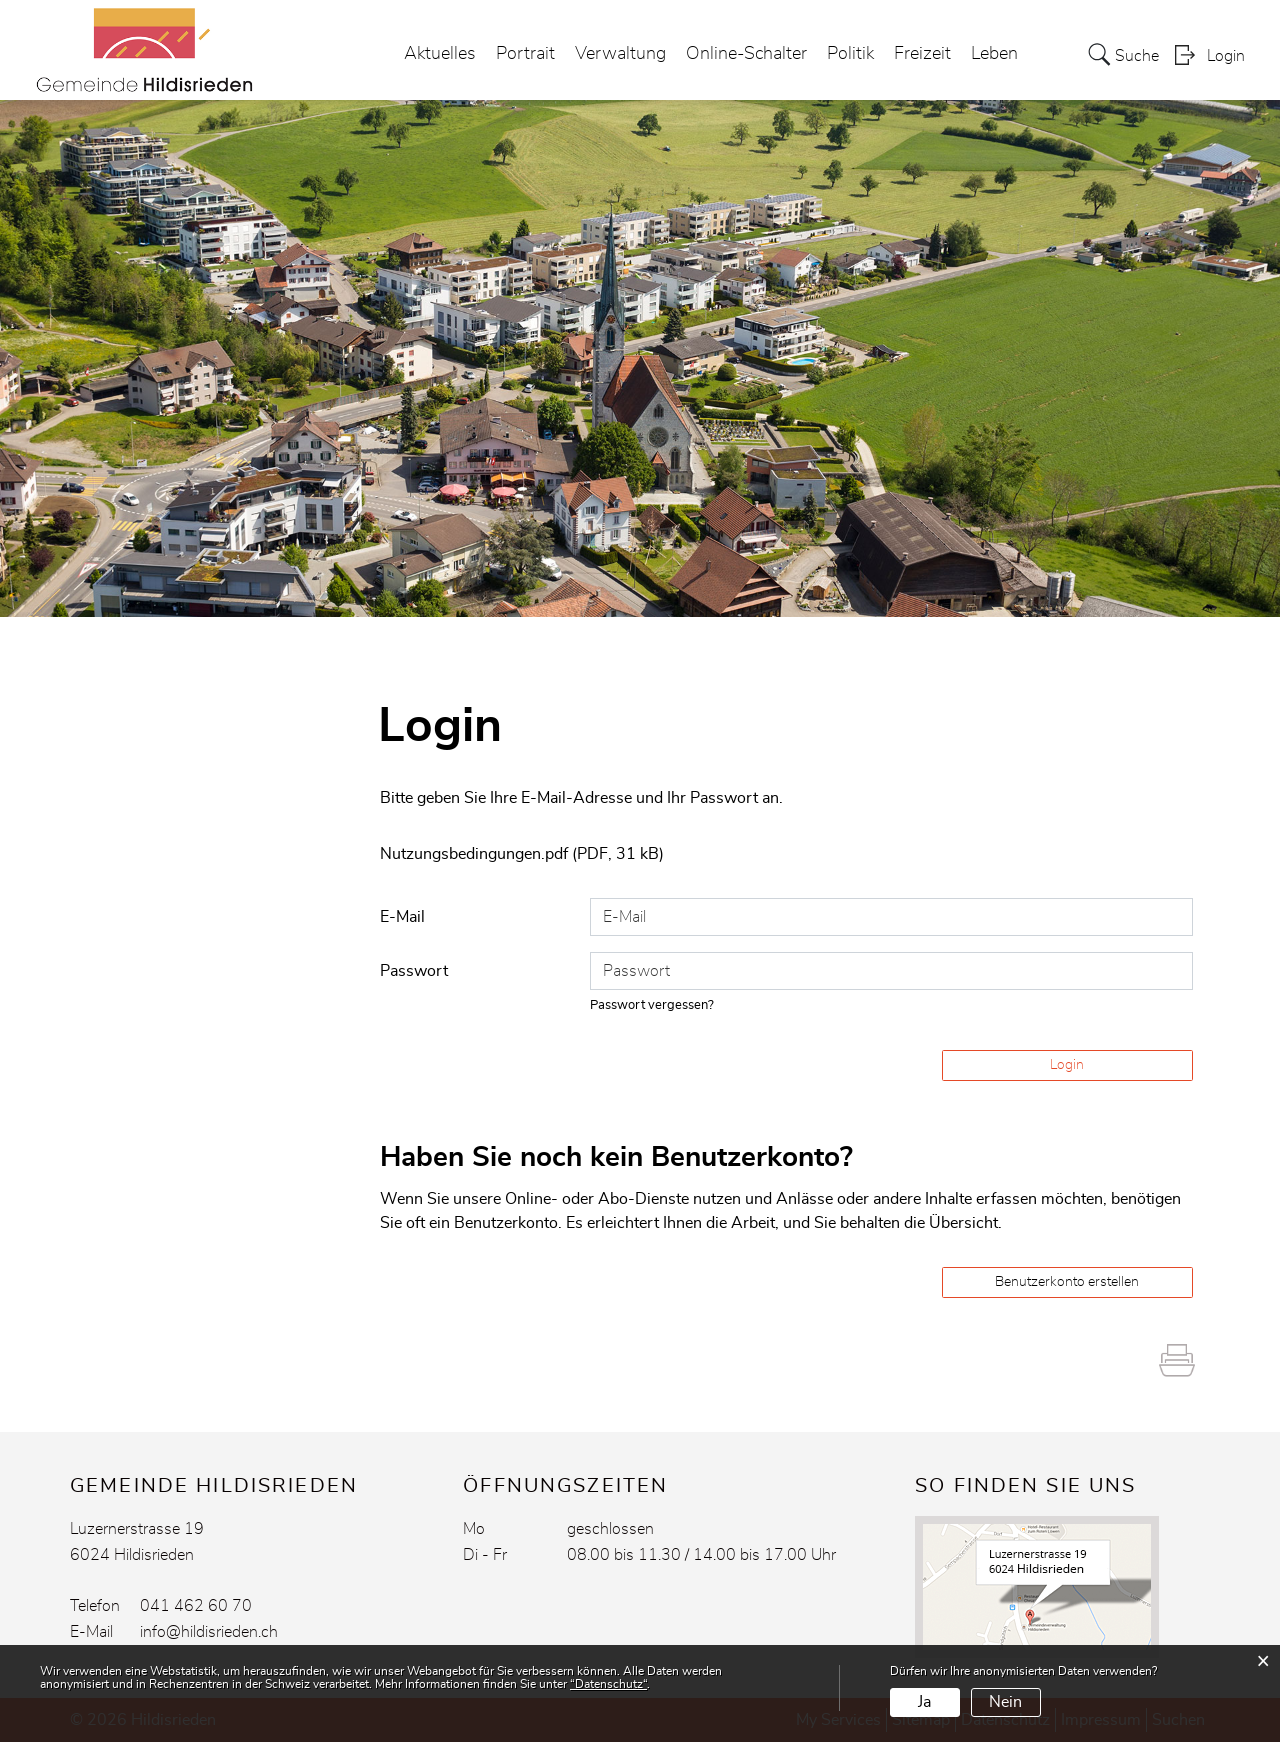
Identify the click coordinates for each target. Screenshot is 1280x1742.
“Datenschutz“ (608, 1684)
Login (1226, 56)
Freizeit (922, 54)
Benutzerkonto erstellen (1067, 1282)
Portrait (525, 54)
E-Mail (402, 917)
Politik (850, 54)
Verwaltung (620, 54)
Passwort (414, 971)
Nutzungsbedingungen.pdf (474, 854)
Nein (1005, 1702)
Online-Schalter (746, 54)
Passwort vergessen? (652, 1005)
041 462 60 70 (196, 1606)
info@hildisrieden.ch (209, 1632)
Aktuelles (440, 54)
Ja (924, 1702)
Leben (994, 54)
